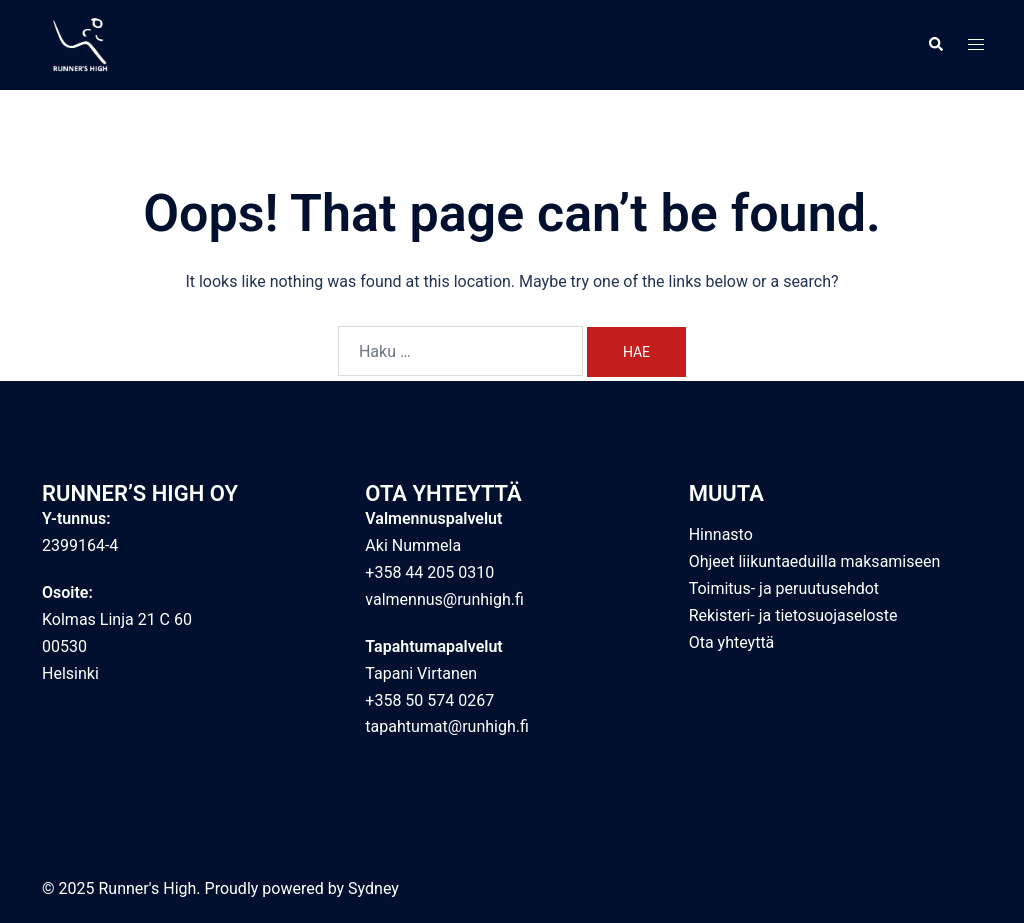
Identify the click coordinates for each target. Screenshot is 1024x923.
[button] (935, 45)
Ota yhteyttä (732, 642)
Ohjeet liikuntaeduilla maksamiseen (815, 561)
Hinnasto (721, 534)
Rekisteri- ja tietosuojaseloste (793, 615)
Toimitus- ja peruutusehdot (784, 588)
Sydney (373, 888)
